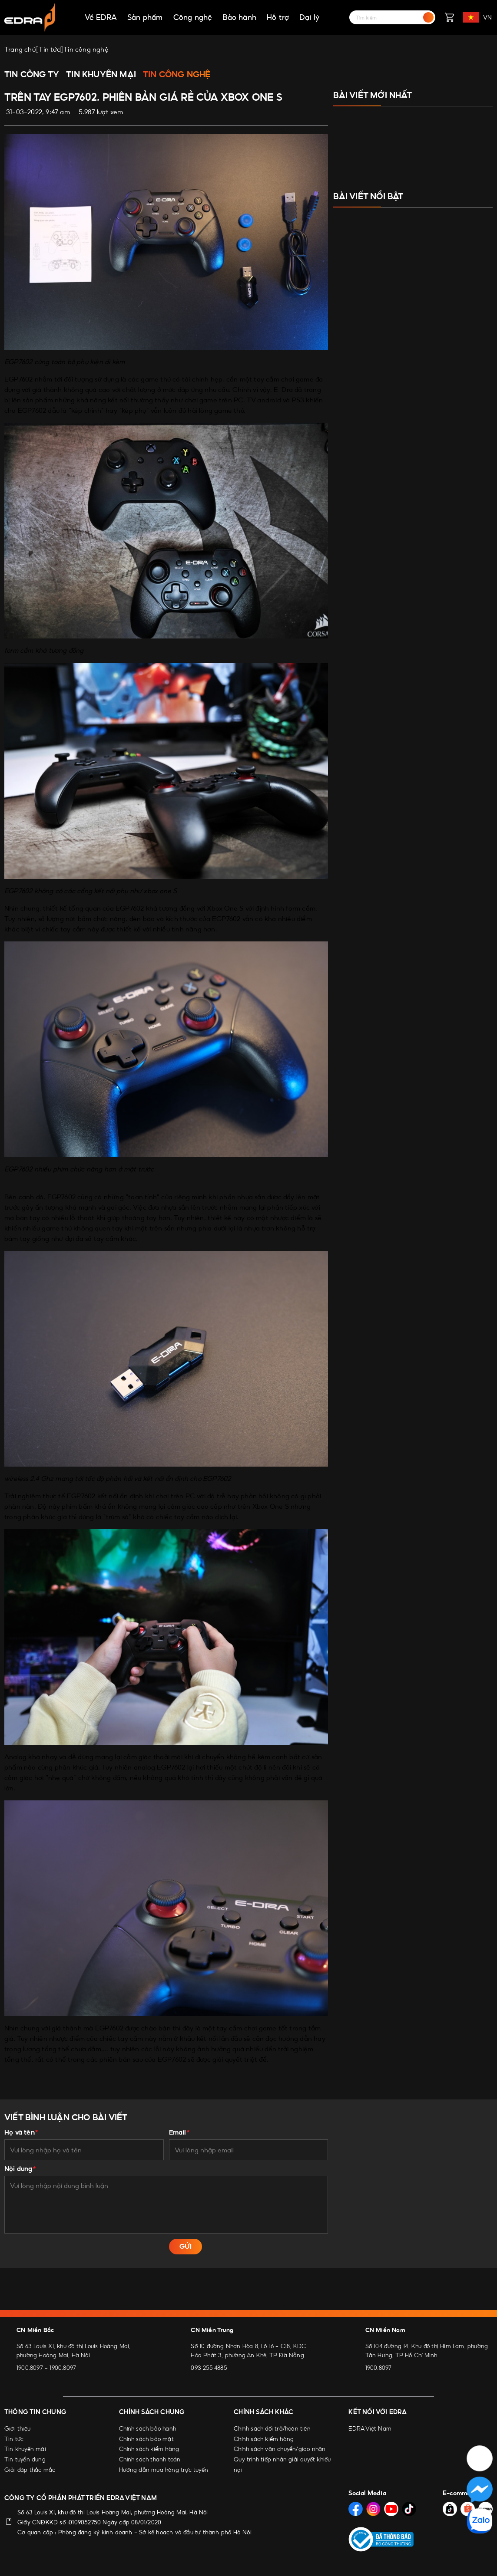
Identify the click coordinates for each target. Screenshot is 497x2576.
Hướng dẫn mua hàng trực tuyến (163, 2469)
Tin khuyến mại (101, 74)
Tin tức (13, 2438)
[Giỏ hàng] (449, 17)
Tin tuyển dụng (25, 2459)
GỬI (185, 2246)
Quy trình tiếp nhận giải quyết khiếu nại (282, 2464)
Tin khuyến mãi (25, 2448)
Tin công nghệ (177, 74)
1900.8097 (30, 2367)
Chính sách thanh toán (149, 2459)
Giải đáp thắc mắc (29, 2469)
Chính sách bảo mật (146, 2438)
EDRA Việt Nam (369, 2428)
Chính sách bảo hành (147, 2428)
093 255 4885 (208, 2367)
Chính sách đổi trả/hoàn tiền (272, 2428)
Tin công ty (31, 74)
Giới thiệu (17, 2428)
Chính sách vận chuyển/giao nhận (279, 2448)
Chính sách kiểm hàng (149, 2448)
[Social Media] (355, 2507)
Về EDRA (101, 17)
